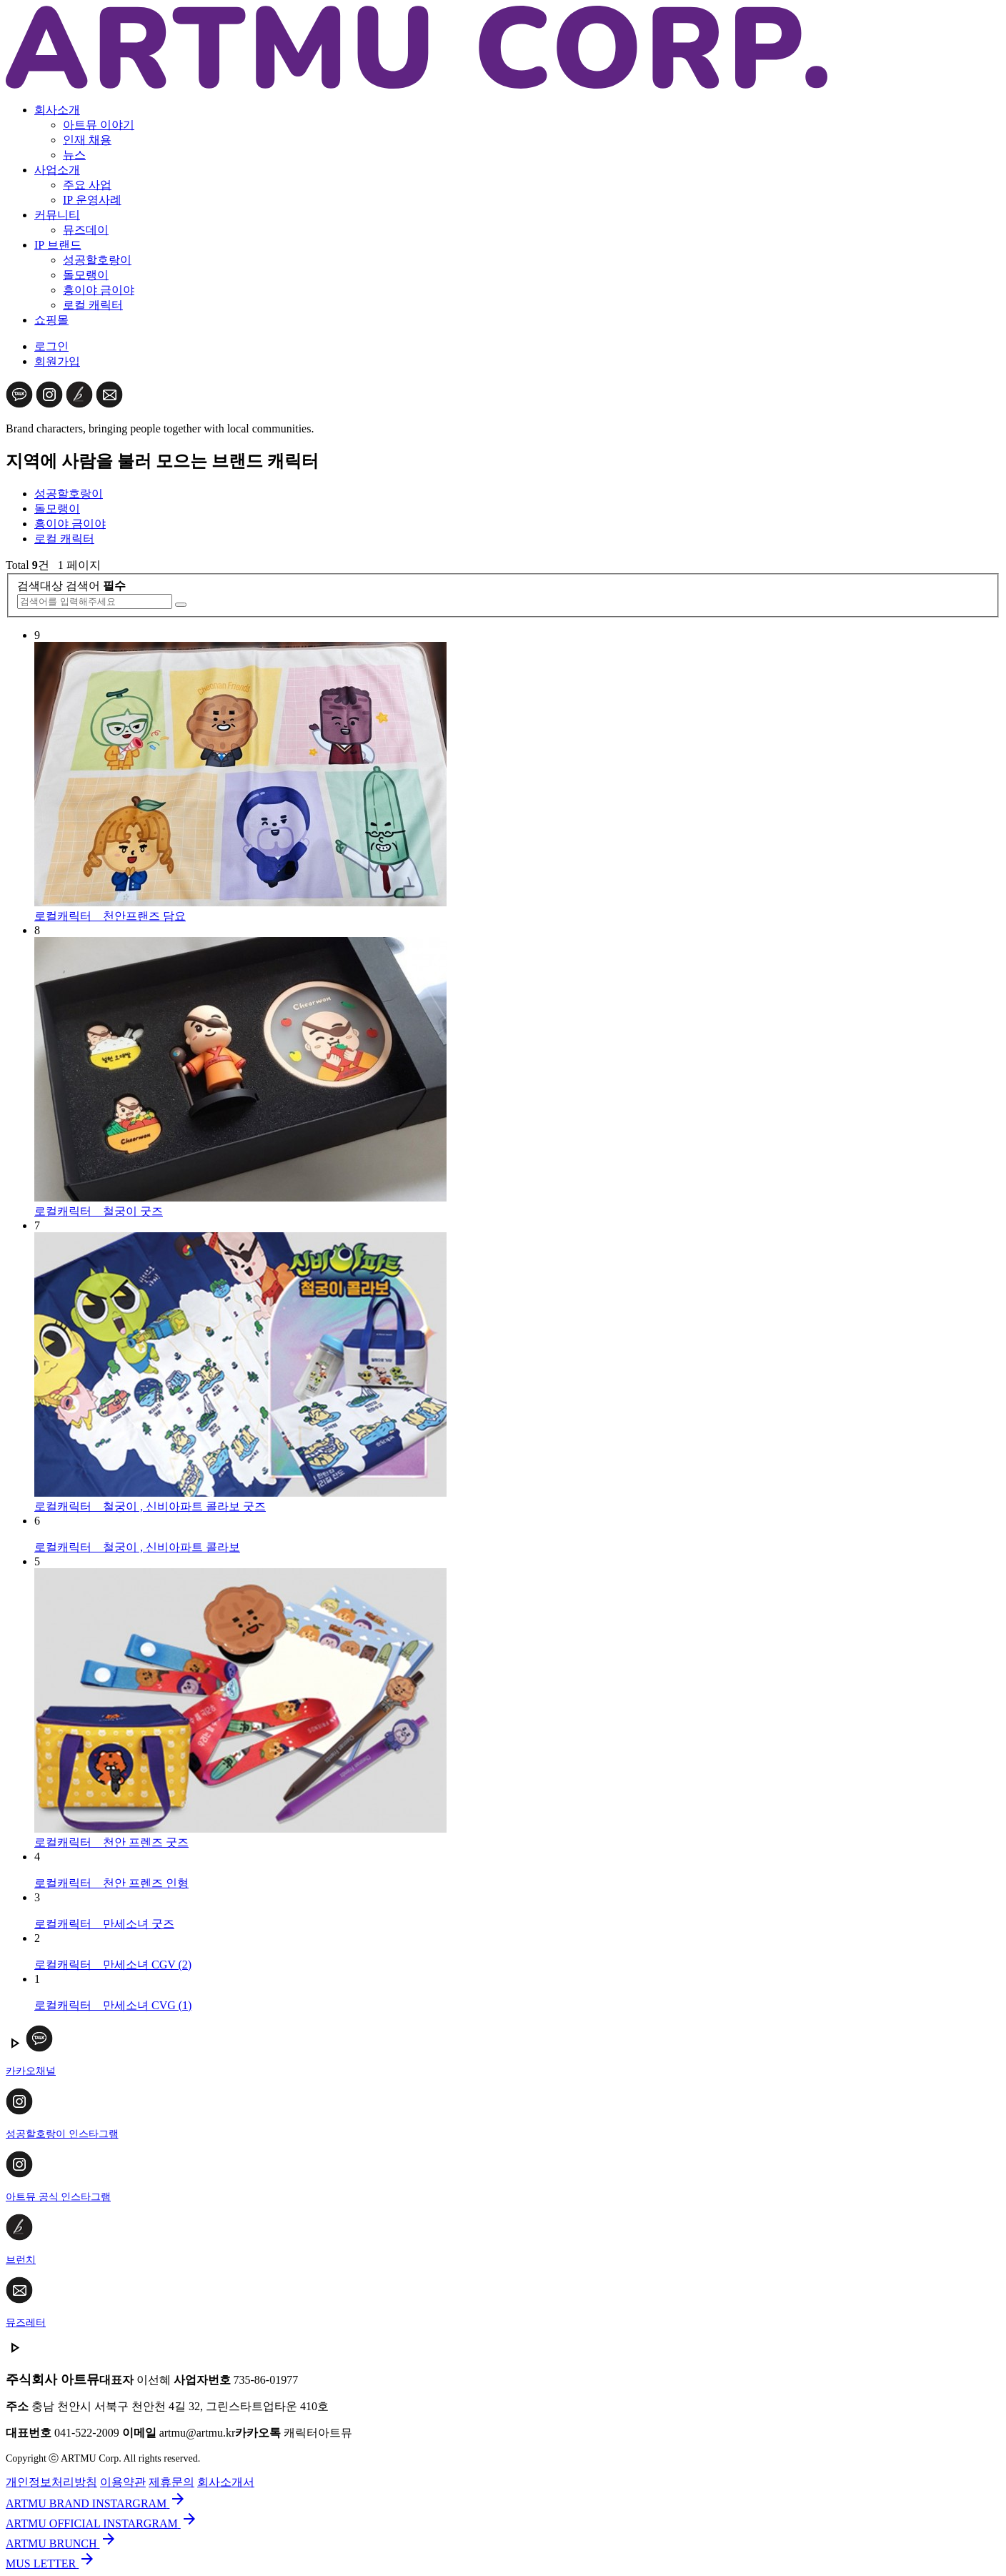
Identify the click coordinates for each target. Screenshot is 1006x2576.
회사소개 (57, 110)
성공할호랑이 (97, 260)
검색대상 (40, 586)
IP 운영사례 (92, 200)
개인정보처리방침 (51, 2482)
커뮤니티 (57, 215)
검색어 (96, 586)
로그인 (51, 346)
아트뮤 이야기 (98, 125)
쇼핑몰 (51, 320)
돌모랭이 (86, 275)
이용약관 (123, 2482)
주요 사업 (87, 185)
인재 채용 (87, 140)
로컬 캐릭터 (93, 305)
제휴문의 (171, 2482)
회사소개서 (225, 2482)
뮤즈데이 (86, 230)
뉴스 (74, 155)
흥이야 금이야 (98, 290)
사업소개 (57, 170)
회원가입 (57, 361)
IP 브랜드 (57, 245)
